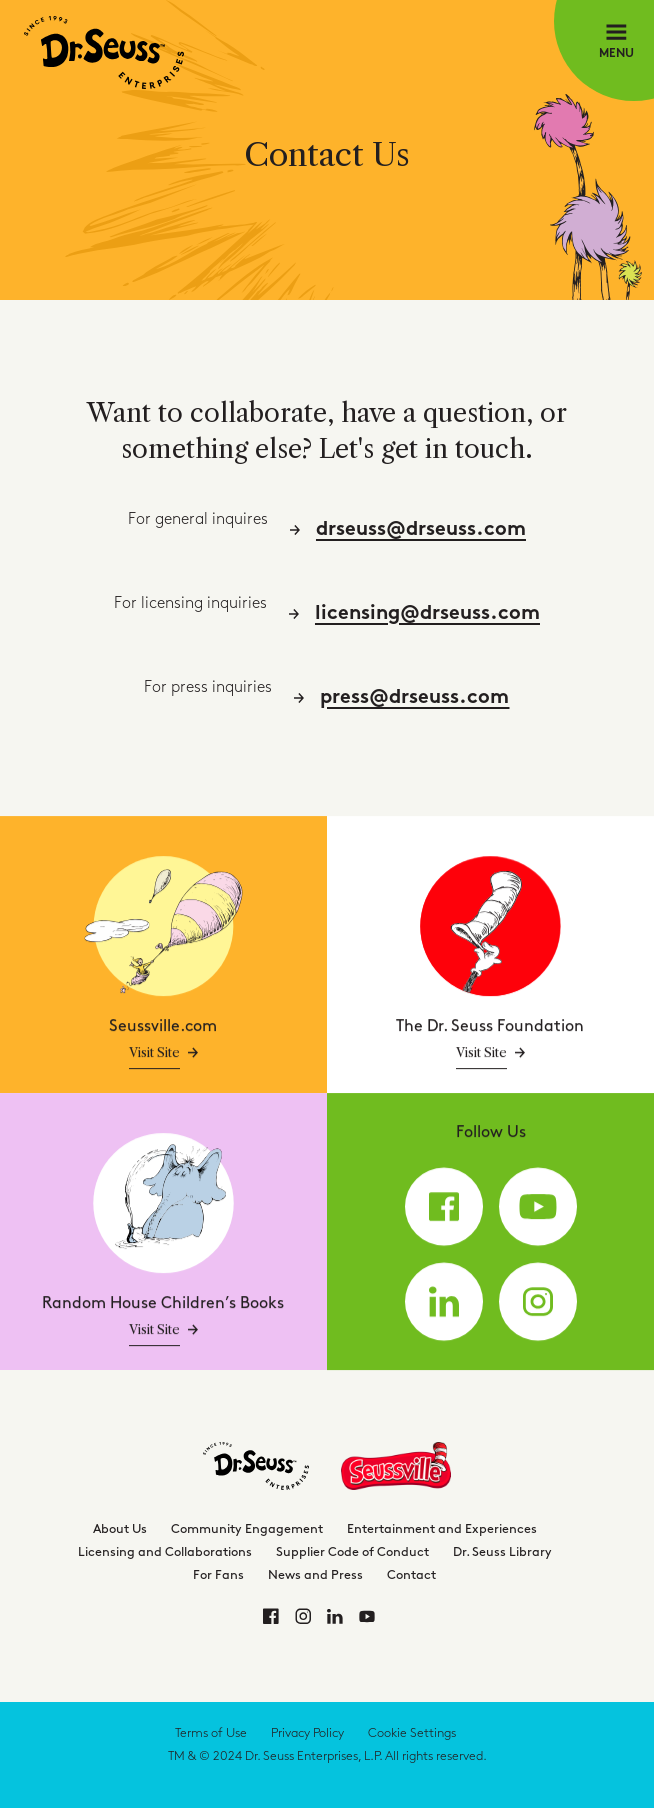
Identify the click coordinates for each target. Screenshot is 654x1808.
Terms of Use (211, 1733)
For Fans (218, 1575)
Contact (411, 1575)
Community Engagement (247, 1529)
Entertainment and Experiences (442, 1529)
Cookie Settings (412, 1733)
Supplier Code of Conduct (352, 1552)
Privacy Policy (307, 1733)
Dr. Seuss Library (502, 1552)
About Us (120, 1529)
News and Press (315, 1575)
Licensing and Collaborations (165, 1552)
